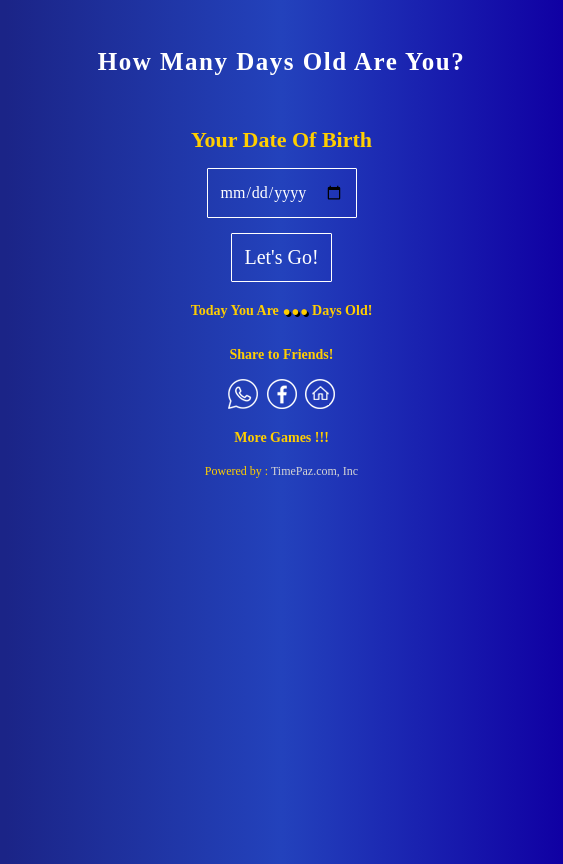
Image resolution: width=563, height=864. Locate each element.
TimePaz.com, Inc (314, 471)
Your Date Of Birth (281, 139)
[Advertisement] (281, 636)
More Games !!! (281, 437)
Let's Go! (281, 257)
